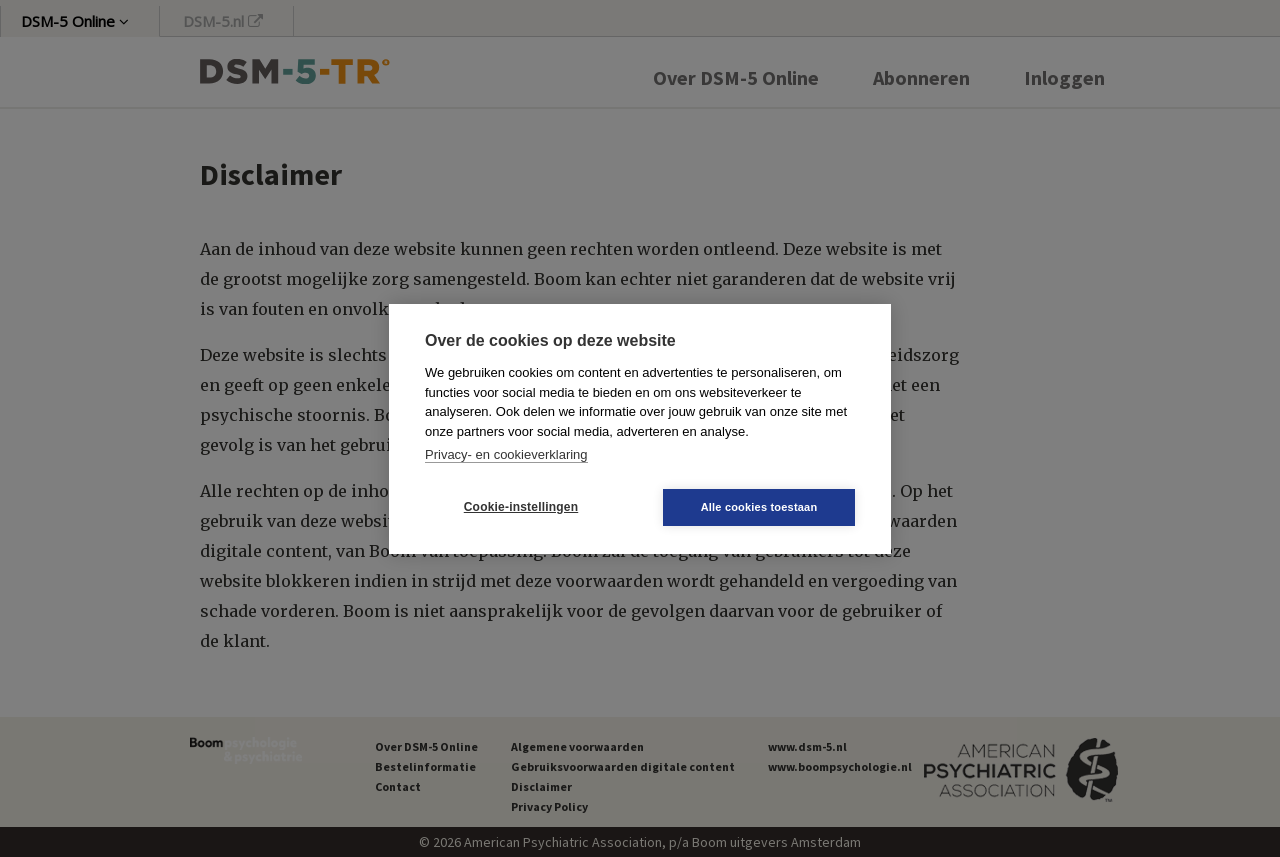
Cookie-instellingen (521, 507)
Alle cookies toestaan (759, 507)
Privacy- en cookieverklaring (506, 454)
